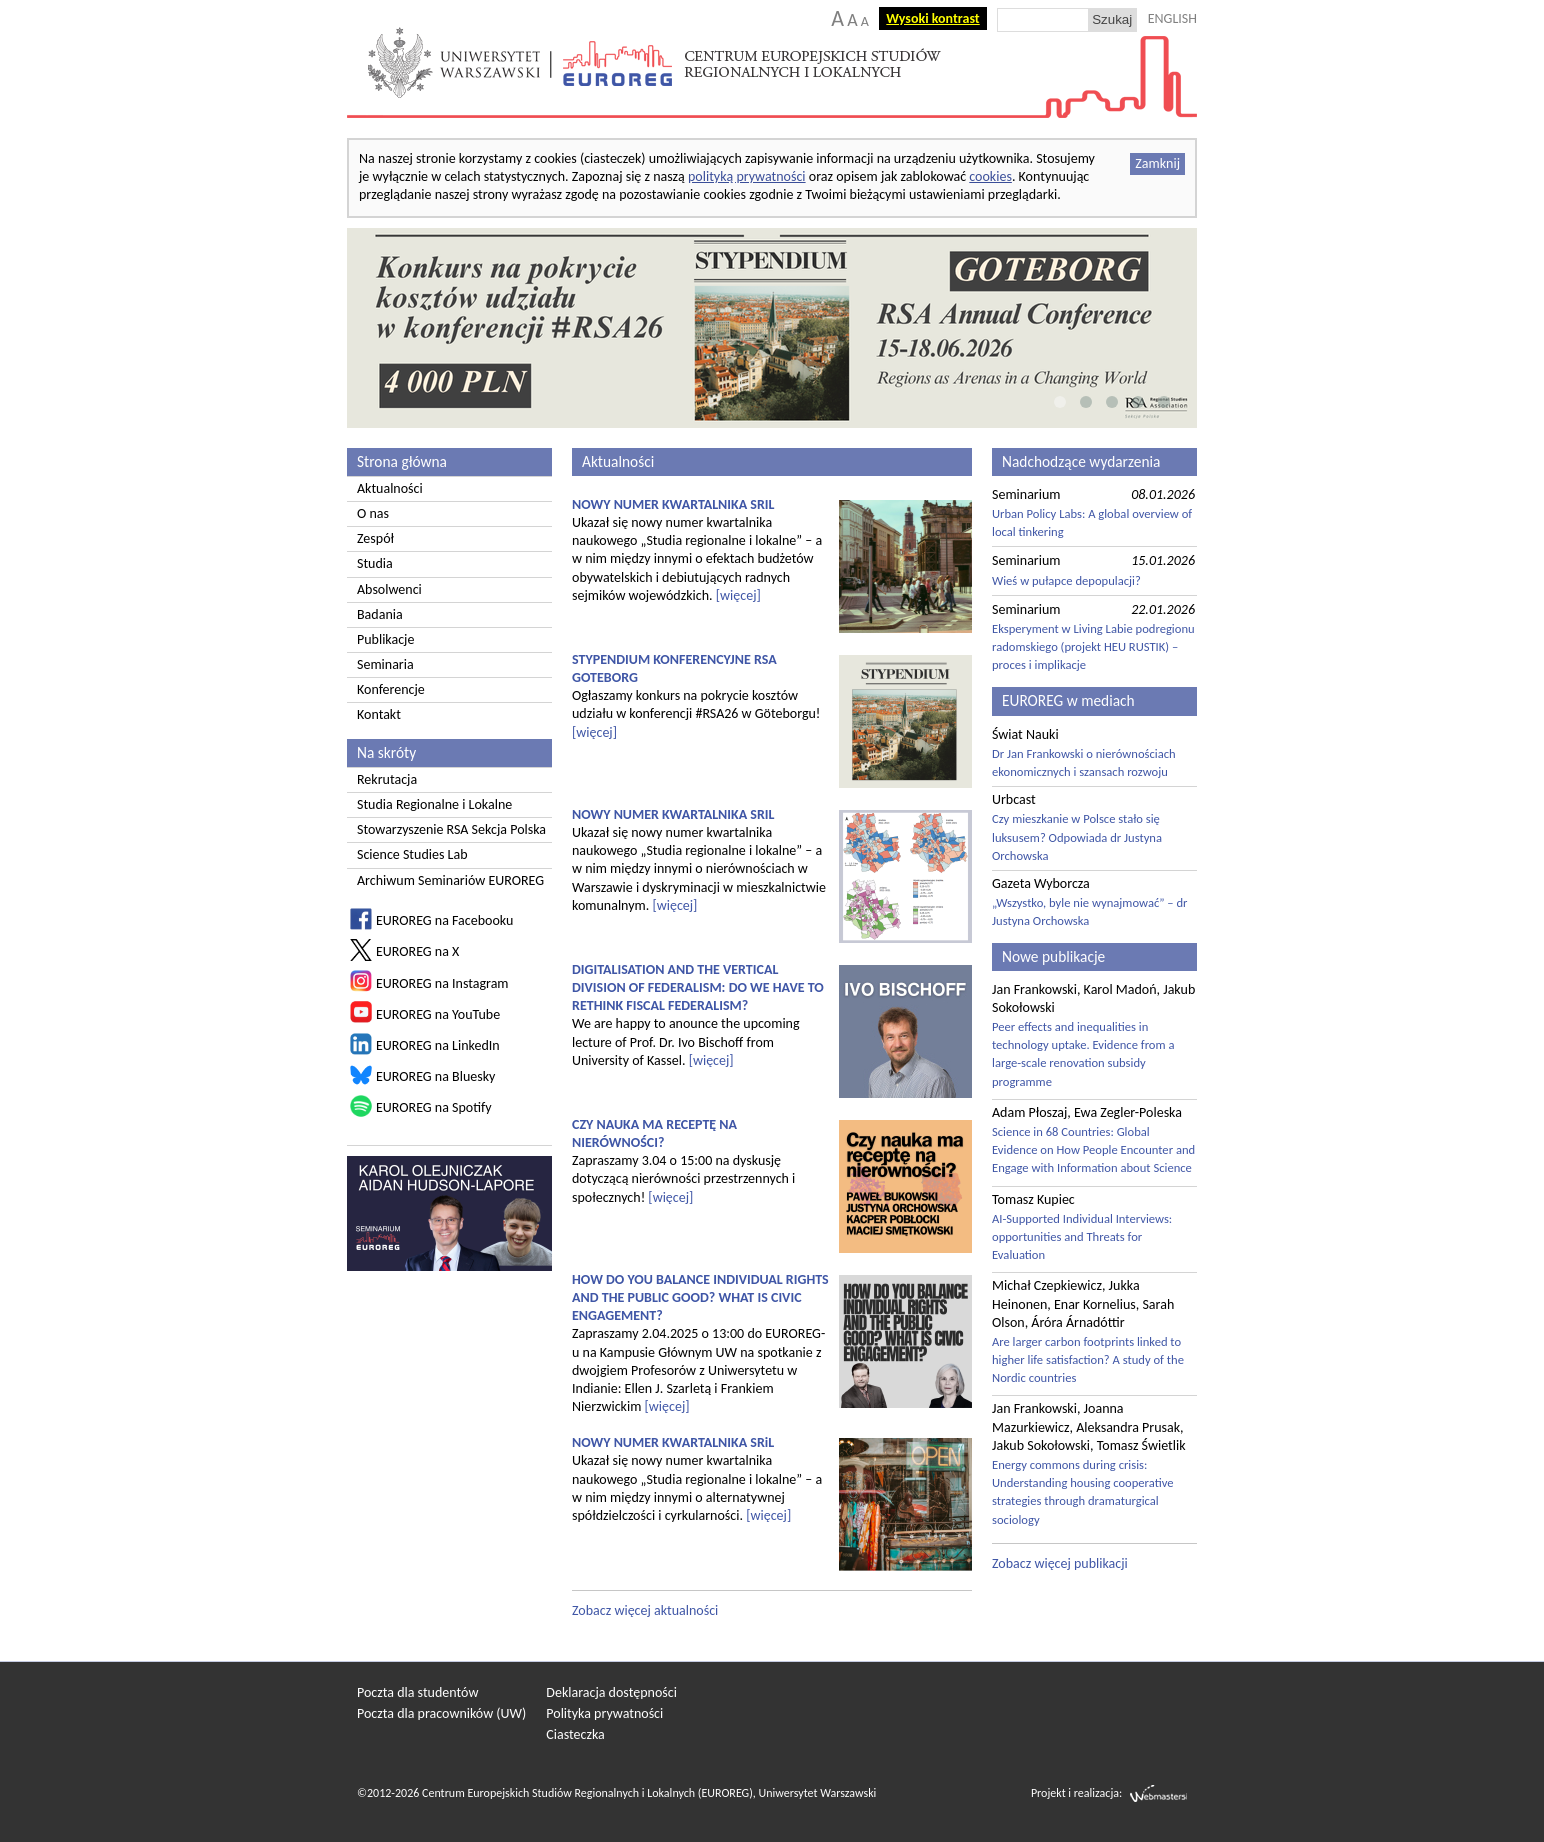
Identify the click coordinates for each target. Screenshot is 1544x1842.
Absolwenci (389, 589)
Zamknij (1157, 163)
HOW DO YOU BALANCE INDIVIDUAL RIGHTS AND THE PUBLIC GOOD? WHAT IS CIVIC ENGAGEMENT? (700, 1297)
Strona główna (402, 461)
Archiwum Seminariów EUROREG (450, 880)
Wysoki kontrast (932, 18)
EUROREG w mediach (1068, 700)
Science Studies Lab (412, 854)
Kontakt (379, 714)
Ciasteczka (575, 1734)
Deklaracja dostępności (611, 1692)
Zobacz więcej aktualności (645, 1610)
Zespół (375, 538)
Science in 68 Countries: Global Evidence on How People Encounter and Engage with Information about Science (1093, 1149)
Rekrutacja (387, 779)
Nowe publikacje (1053, 956)
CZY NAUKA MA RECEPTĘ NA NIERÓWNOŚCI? (654, 1133)
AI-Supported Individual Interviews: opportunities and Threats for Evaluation (1082, 1236)
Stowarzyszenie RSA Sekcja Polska (451, 829)
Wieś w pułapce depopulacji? (1066, 580)
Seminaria (385, 664)
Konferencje (391, 689)
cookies (990, 176)
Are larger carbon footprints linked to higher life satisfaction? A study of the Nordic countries (1088, 1359)
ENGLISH (1172, 18)
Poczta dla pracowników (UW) (441, 1713)
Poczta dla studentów (417, 1692)
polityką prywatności (747, 176)
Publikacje (385, 639)
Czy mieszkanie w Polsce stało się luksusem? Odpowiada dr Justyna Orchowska (1077, 836)
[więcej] (738, 595)
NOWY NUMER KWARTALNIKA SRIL (673, 504)
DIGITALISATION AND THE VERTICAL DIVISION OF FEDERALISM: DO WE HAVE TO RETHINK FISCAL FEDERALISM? (698, 987)
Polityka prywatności (604, 1713)
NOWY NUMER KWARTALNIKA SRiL (673, 1442)
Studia (375, 563)
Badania (380, 614)
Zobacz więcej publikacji (1060, 1563)
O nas (373, 513)
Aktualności (390, 488)
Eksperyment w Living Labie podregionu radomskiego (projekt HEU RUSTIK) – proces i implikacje (1093, 646)
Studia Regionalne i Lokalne (434, 804)
